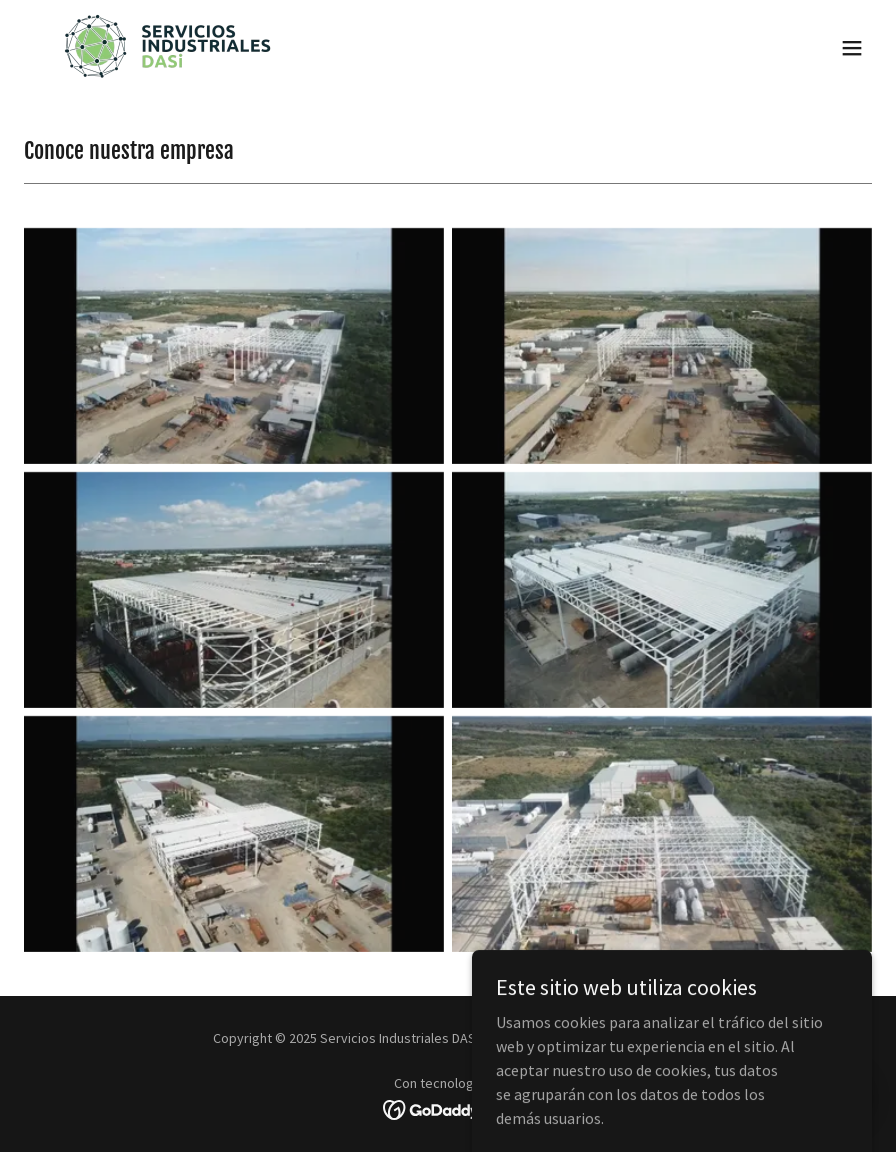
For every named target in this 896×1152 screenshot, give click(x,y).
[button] (852, 48)
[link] (166, 48)
